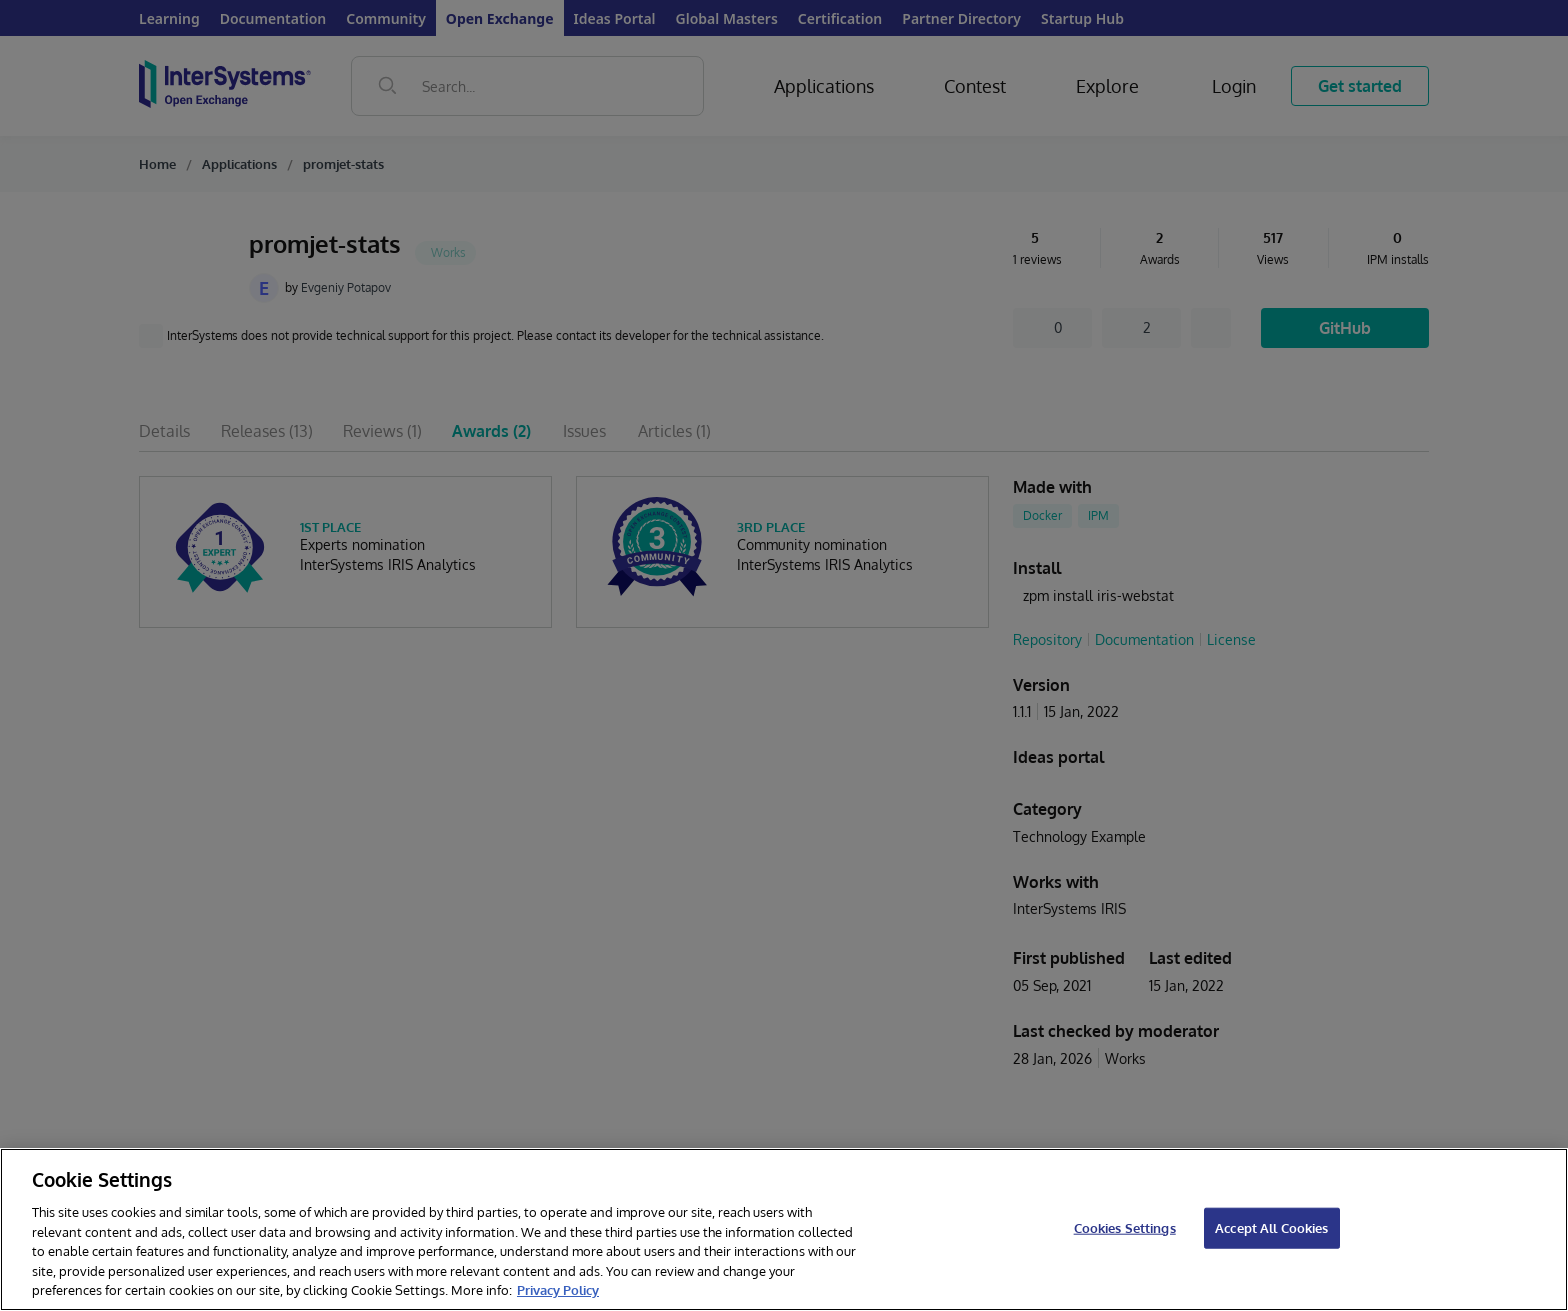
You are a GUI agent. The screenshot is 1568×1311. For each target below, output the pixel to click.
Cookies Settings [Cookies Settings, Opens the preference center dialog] (1125, 1227)
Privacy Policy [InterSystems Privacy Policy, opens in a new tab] (558, 1290)
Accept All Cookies (1271, 1227)
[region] (784, 1229)
